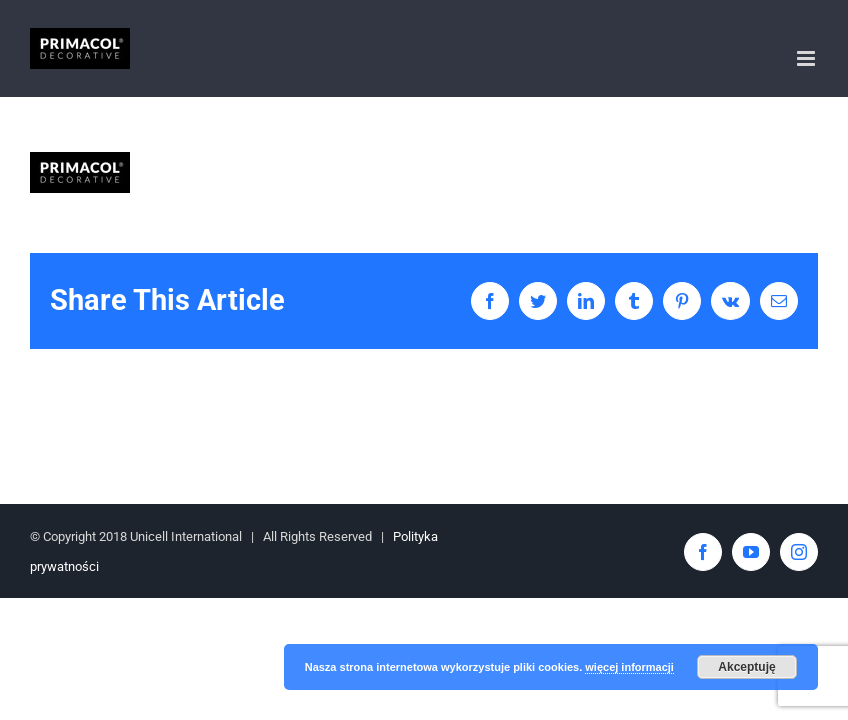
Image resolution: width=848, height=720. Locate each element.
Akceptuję (746, 667)
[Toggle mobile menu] (807, 58)
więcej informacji (629, 667)
